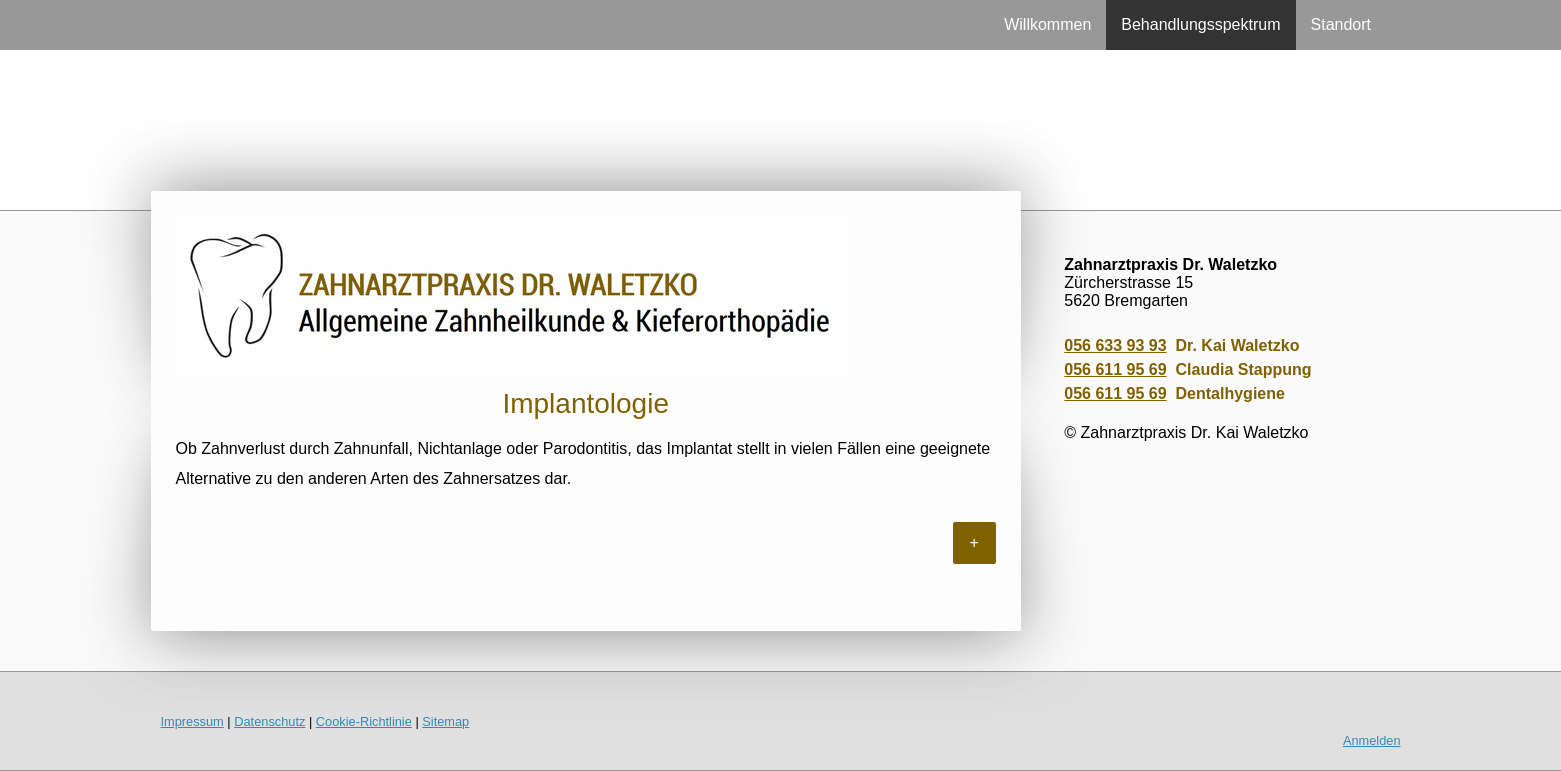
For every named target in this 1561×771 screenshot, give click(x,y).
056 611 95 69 (1115, 369)
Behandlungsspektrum (1200, 24)
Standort (1341, 24)
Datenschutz (269, 721)
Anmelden (1372, 740)
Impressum (192, 721)
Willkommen (1047, 24)
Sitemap (445, 721)
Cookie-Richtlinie (364, 721)
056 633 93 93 (1115, 345)
